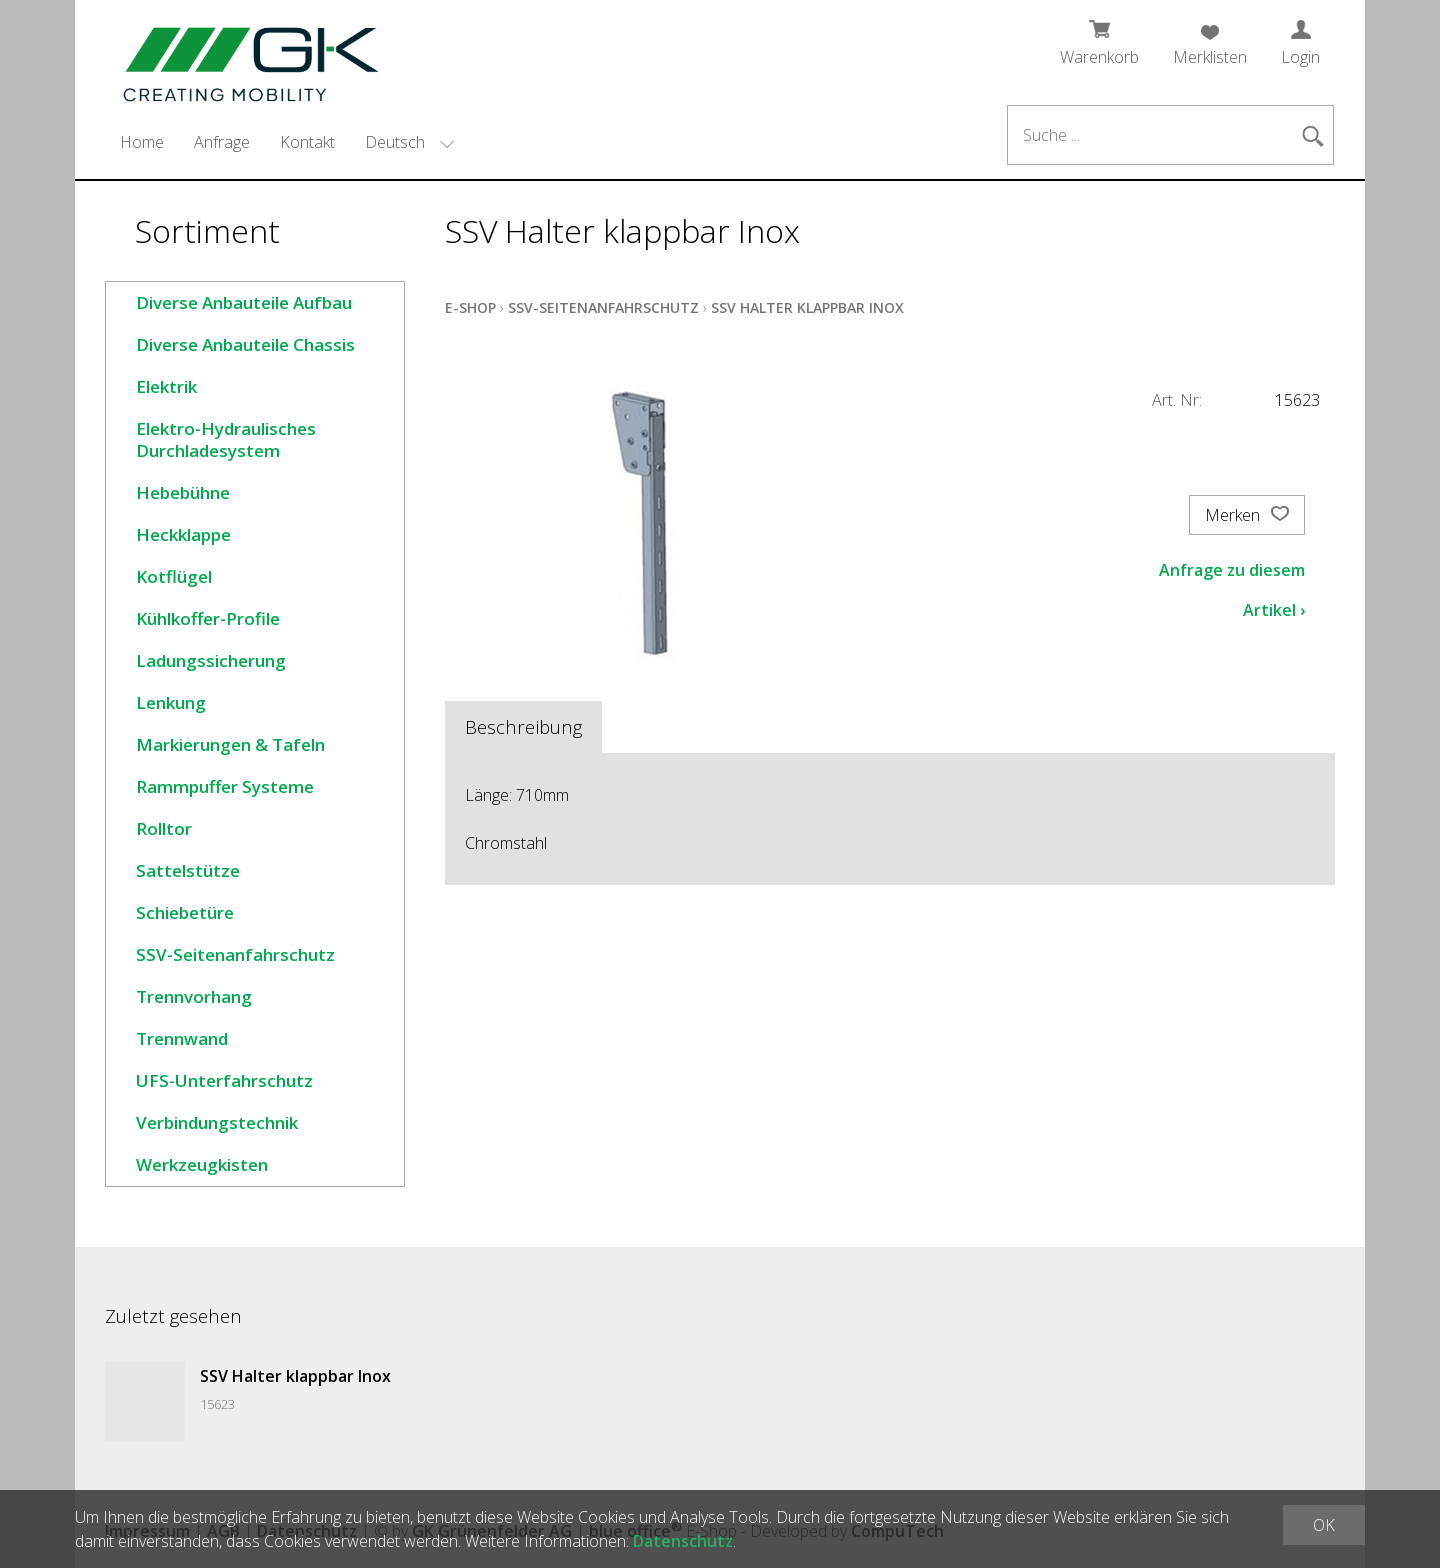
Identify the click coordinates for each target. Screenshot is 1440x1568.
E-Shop (470, 307)
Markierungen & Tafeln (230, 744)
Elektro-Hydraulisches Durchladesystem (226, 439)
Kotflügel (174, 576)
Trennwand (182, 1038)
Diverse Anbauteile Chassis (245, 344)
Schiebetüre (185, 912)
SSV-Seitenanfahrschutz (235, 954)
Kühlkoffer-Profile (208, 618)
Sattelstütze (188, 870)
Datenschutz (683, 1541)
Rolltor (164, 828)
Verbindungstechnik (217, 1122)
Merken (1247, 515)
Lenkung (171, 702)
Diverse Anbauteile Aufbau (244, 302)
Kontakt (307, 142)
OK (1324, 1525)
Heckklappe (183, 534)
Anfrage (222, 142)
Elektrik (166, 386)
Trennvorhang (194, 996)
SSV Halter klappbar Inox (807, 307)
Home (142, 142)
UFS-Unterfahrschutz (224, 1080)
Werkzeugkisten (202, 1164)
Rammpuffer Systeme (225, 786)
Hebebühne (183, 492)
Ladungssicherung (211, 660)
